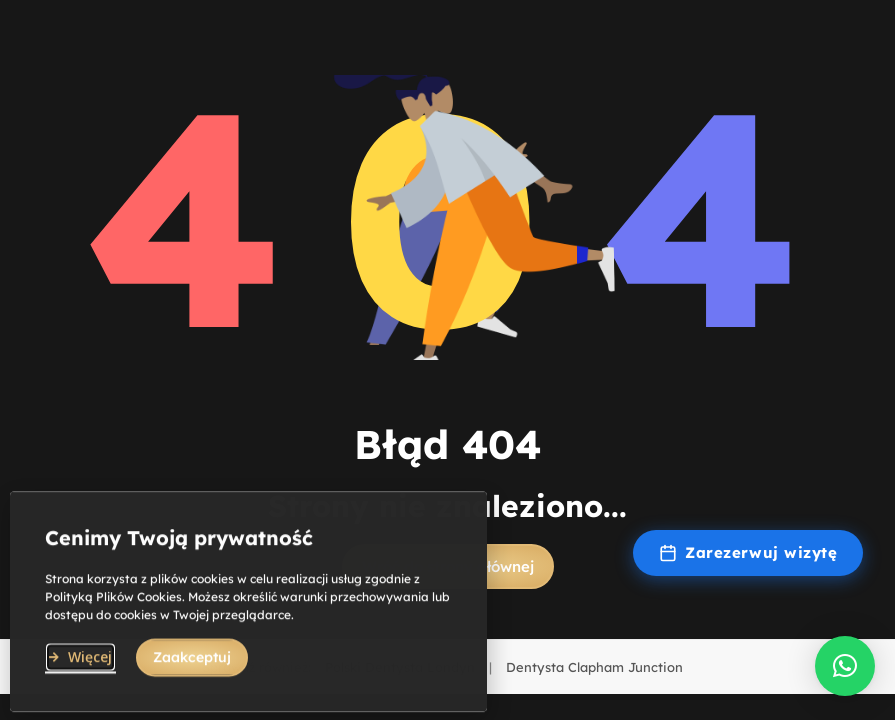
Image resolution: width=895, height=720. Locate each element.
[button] (845, 666)
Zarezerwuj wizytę (748, 552)
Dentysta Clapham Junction (594, 667)
